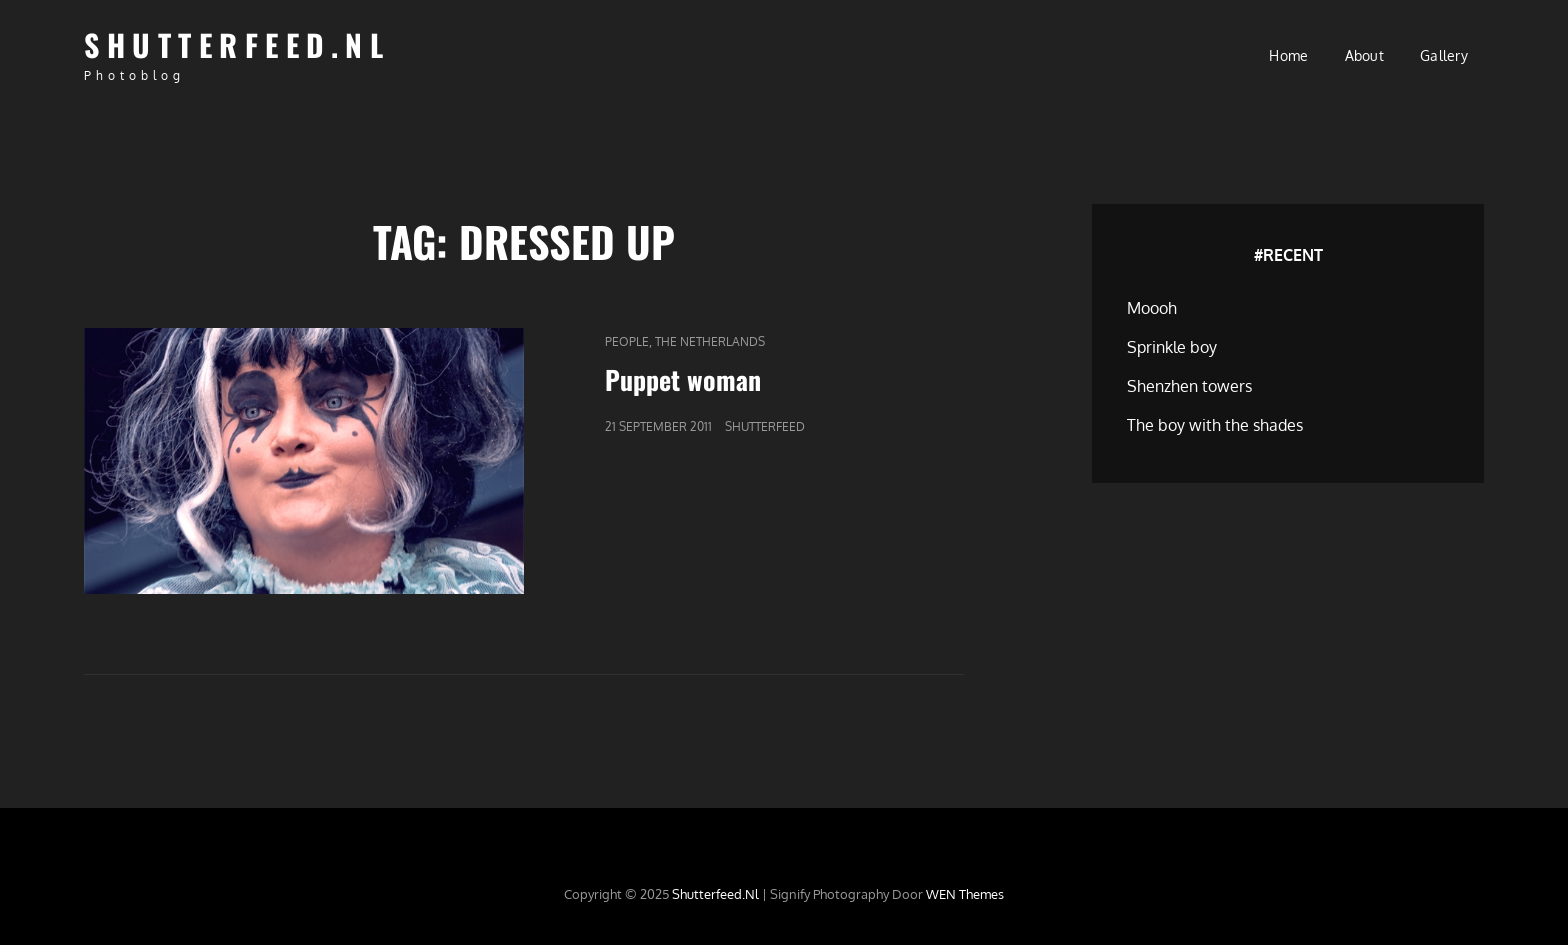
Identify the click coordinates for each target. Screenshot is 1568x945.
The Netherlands (710, 341)
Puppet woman (683, 379)
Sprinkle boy (1172, 347)
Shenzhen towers (1189, 386)
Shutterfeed (765, 426)
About (1364, 55)
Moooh (1152, 308)
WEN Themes (965, 894)
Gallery (1444, 55)
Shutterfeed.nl (237, 44)
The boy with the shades (1215, 425)
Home (1288, 55)
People (627, 341)
